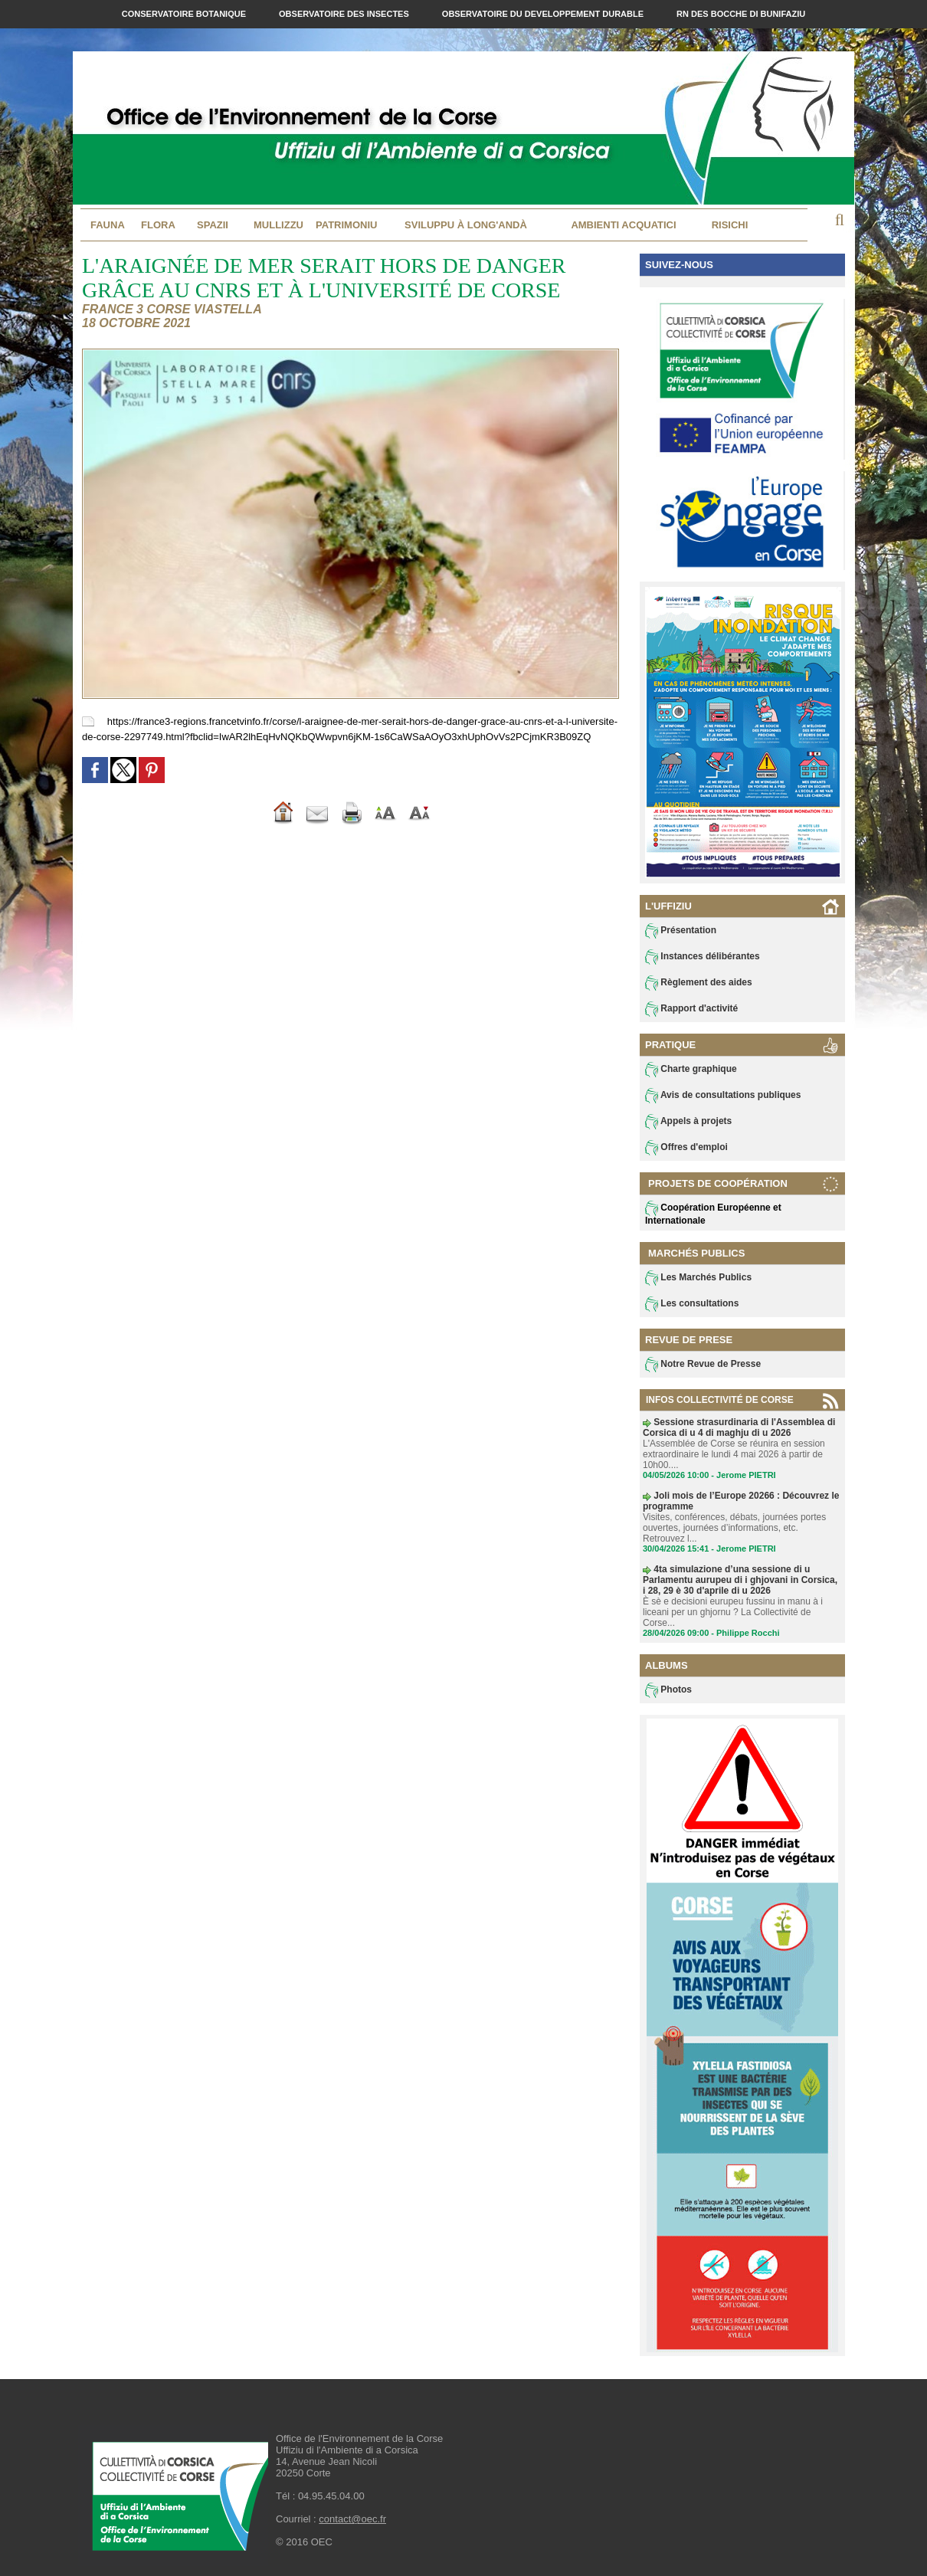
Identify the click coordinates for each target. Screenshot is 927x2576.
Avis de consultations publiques (723, 1095)
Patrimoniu (346, 225)
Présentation (680, 931)
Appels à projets (688, 1121)
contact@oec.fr (352, 2519)
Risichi (730, 225)
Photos (668, 1690)
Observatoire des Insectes (345, 13)
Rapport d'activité (691, 1009)
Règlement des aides (698, 983)
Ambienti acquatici (623, 225)
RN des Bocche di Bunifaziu (740, 13)
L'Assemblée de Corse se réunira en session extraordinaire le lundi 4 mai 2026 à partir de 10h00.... (734, 1454)
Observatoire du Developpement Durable (544, 13)
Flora (158, 225)
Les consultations (692, 1304)
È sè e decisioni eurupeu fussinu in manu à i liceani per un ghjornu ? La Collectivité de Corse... (733, 1612)
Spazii (212, 225)
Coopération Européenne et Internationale (713, 1213)
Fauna (107, 225)
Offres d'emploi (686, 1147)
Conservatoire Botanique (185, 13)
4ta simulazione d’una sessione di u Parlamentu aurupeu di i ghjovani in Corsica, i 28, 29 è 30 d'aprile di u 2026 (740, 1580)
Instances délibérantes (702, 957)
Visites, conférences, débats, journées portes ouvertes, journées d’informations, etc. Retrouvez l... (734, 1528)
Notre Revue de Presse (703, 1364)
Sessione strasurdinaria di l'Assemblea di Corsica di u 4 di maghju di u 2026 (739, 1427)
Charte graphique (691, 1069)
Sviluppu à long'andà (466, 225)
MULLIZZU (278, 225)
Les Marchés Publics (698, 1278)
